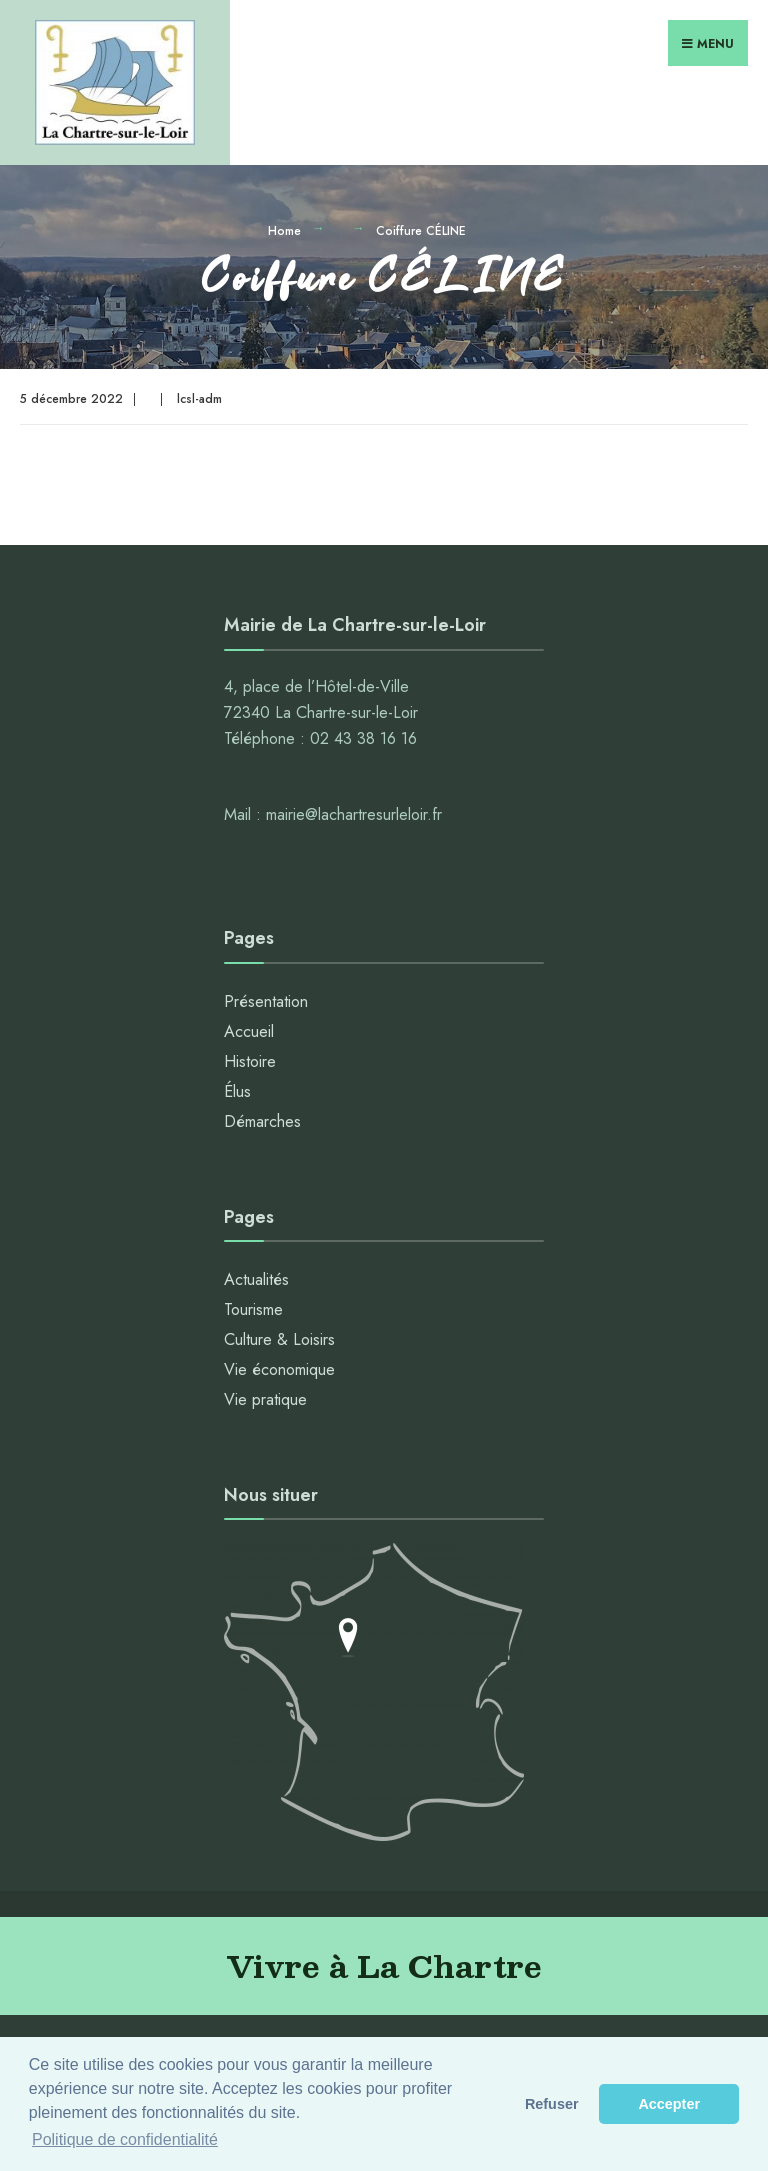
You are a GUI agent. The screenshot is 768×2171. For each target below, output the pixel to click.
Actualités (256, 1279)
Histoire (250, 1061)
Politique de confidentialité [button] (125, 2139)
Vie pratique (265, 1399)
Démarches (262, 1121)
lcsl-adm (199, 399)
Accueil (249, 1031)
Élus (237, 1091)
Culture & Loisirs (279, 1339)
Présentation (266, 1001)
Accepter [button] (669, 2104)
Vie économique (279, 1369)
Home (284, 231)
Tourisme (253, 1309)
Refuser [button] (552, 2104)
